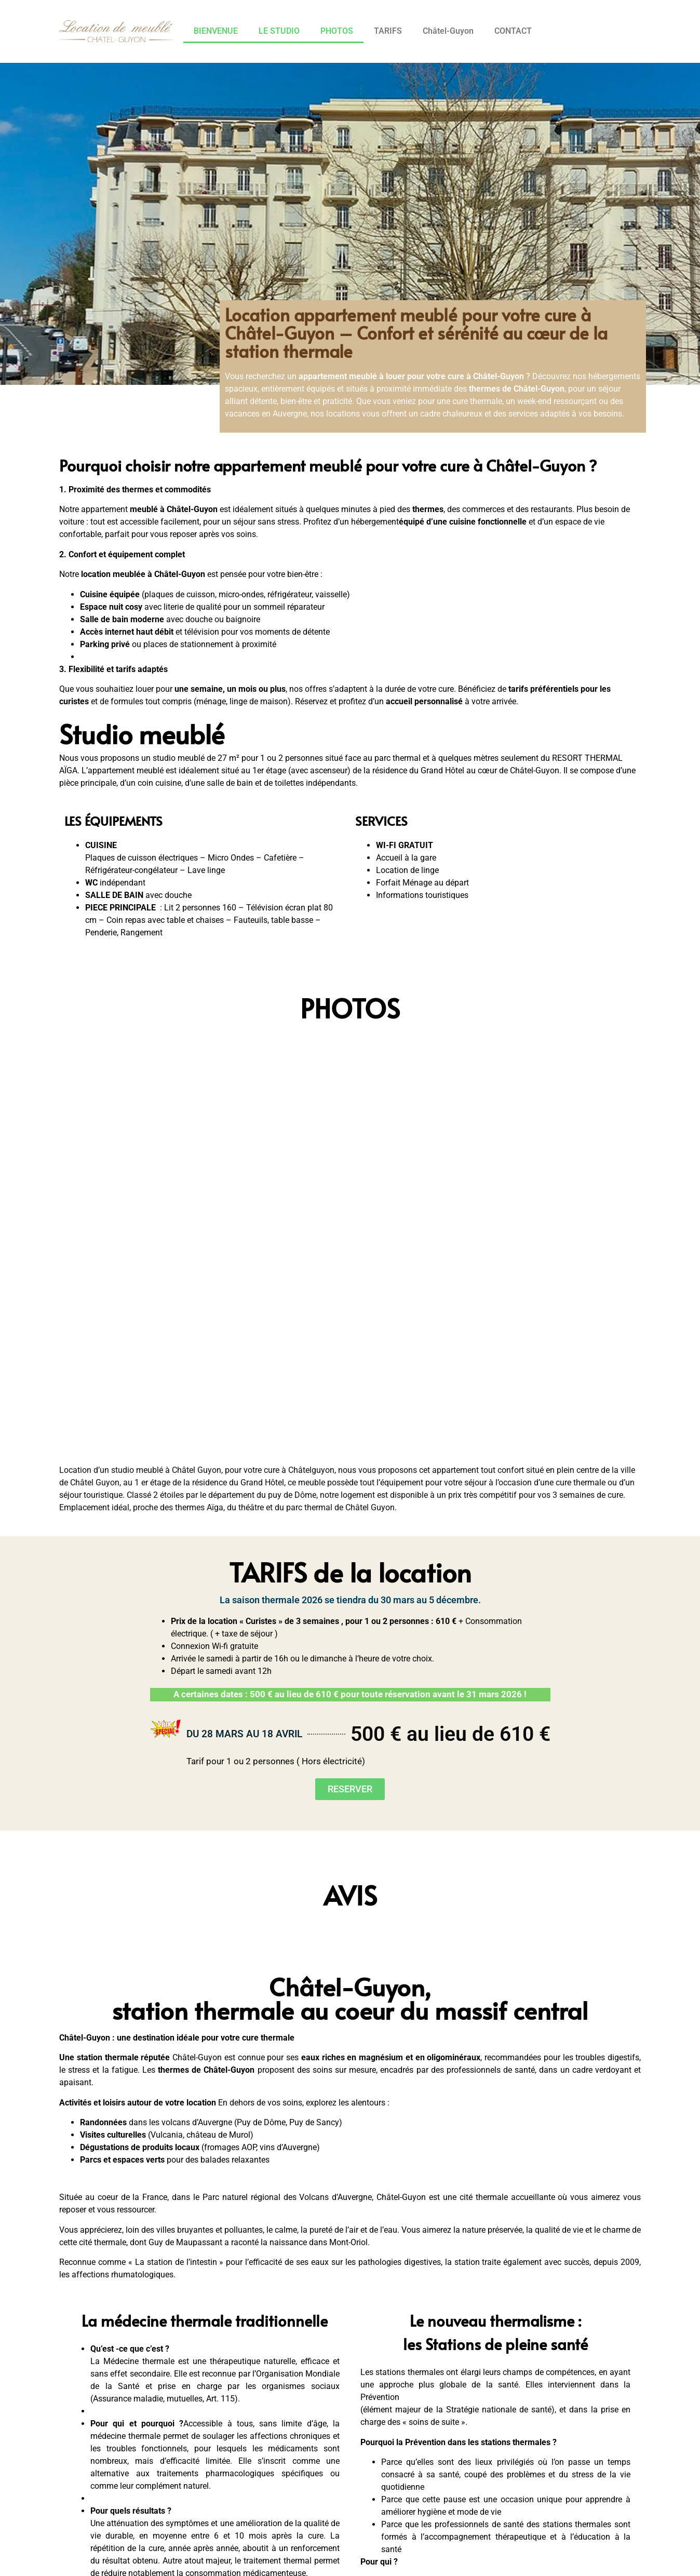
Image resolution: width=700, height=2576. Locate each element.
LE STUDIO (279, 31)
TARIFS (388, 31)
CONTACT (513, 31)
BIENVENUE (216, 31)
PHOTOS (336, 31)
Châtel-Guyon (448, 31)
